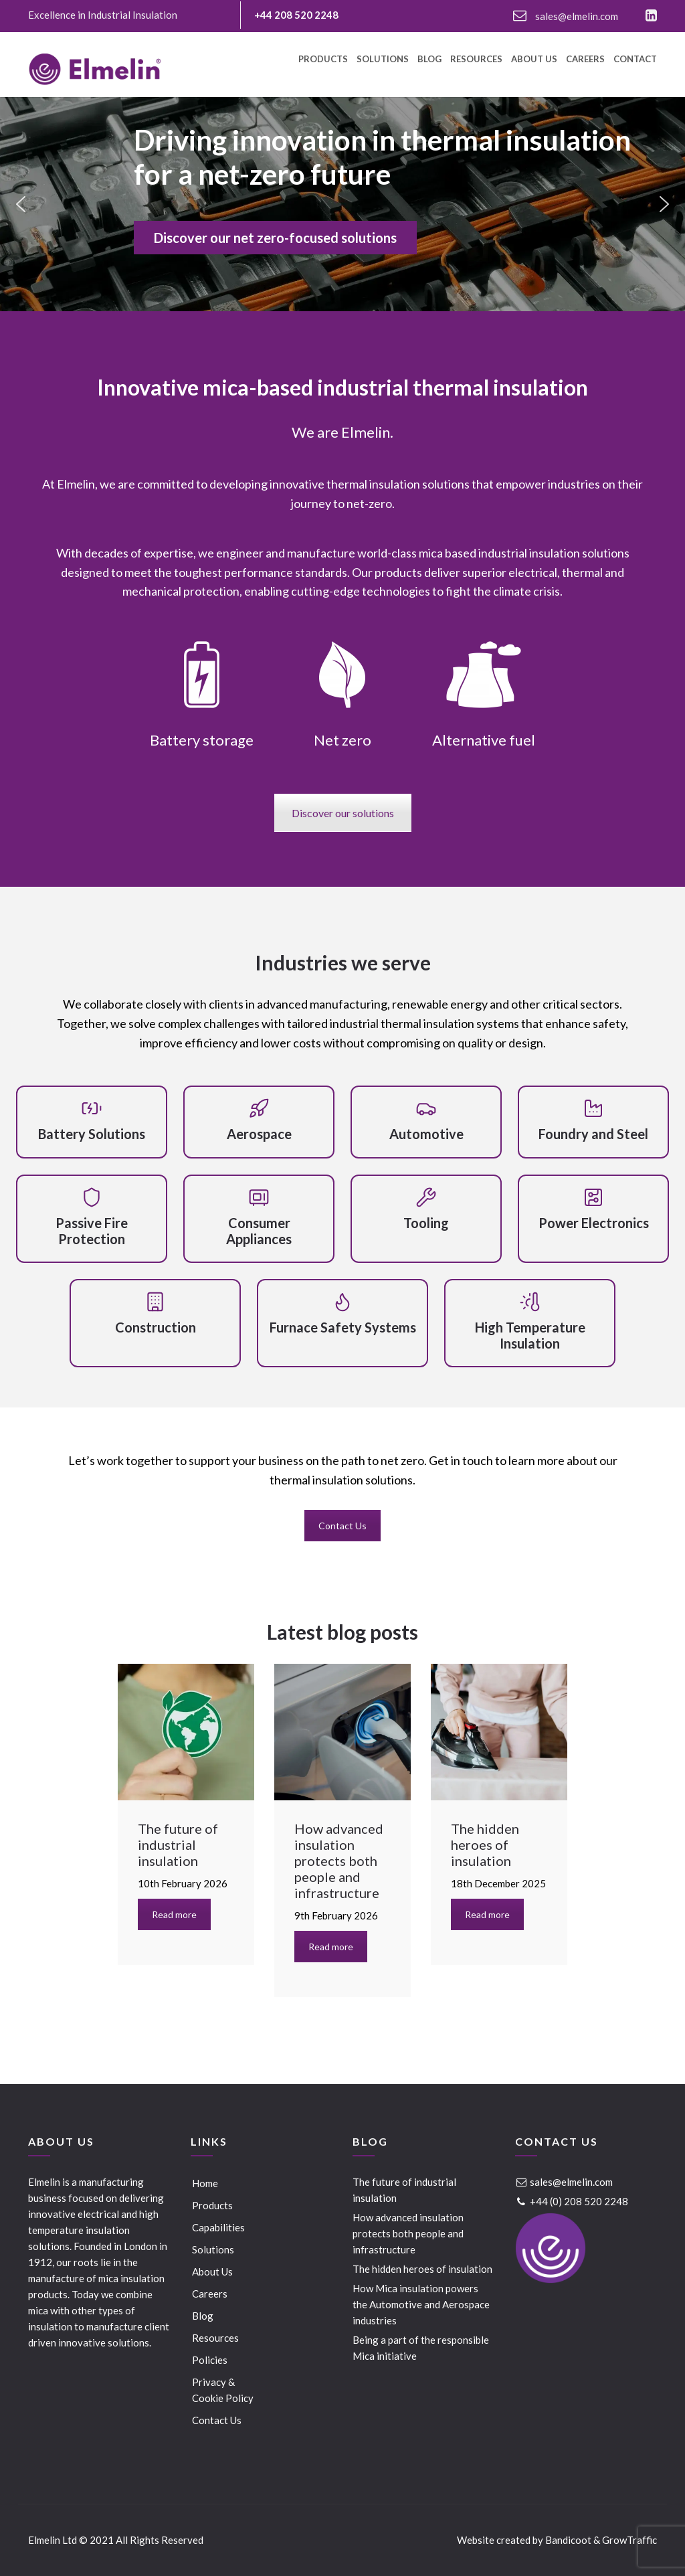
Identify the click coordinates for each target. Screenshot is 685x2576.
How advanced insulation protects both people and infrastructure (408, 2233)
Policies (209, 2360)
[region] (342, 204)
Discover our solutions (343, 812)
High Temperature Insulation (530, 1335)
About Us (534, 59)
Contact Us (342, 1525)
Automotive (426, 1134)
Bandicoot (568, 2540)
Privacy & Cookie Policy (223, 2390)
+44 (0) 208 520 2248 (571, 2201)
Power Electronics (594, 1223)
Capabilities (218, 2227)
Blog (429, 59)
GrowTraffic (629, 2540)
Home (205, 2183)
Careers (585, 59)
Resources (476, 59)
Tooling (426, 1223)
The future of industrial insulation (404, 2190)
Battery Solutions (91, 1134)
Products (323, 59)
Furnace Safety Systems (343, 1327)
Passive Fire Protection (92, 1231)
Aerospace (259, 1134)
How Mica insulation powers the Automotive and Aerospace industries (421, 2304)
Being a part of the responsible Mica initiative (421, 2348)
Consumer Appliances (259, 1231)
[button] (20, 204)
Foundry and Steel (593, 1134)
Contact (635, 59)
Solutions (383, 59)
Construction (155, 1327)
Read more (174, 1914)
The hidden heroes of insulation (422, 2269)
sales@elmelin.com (565, 16)
